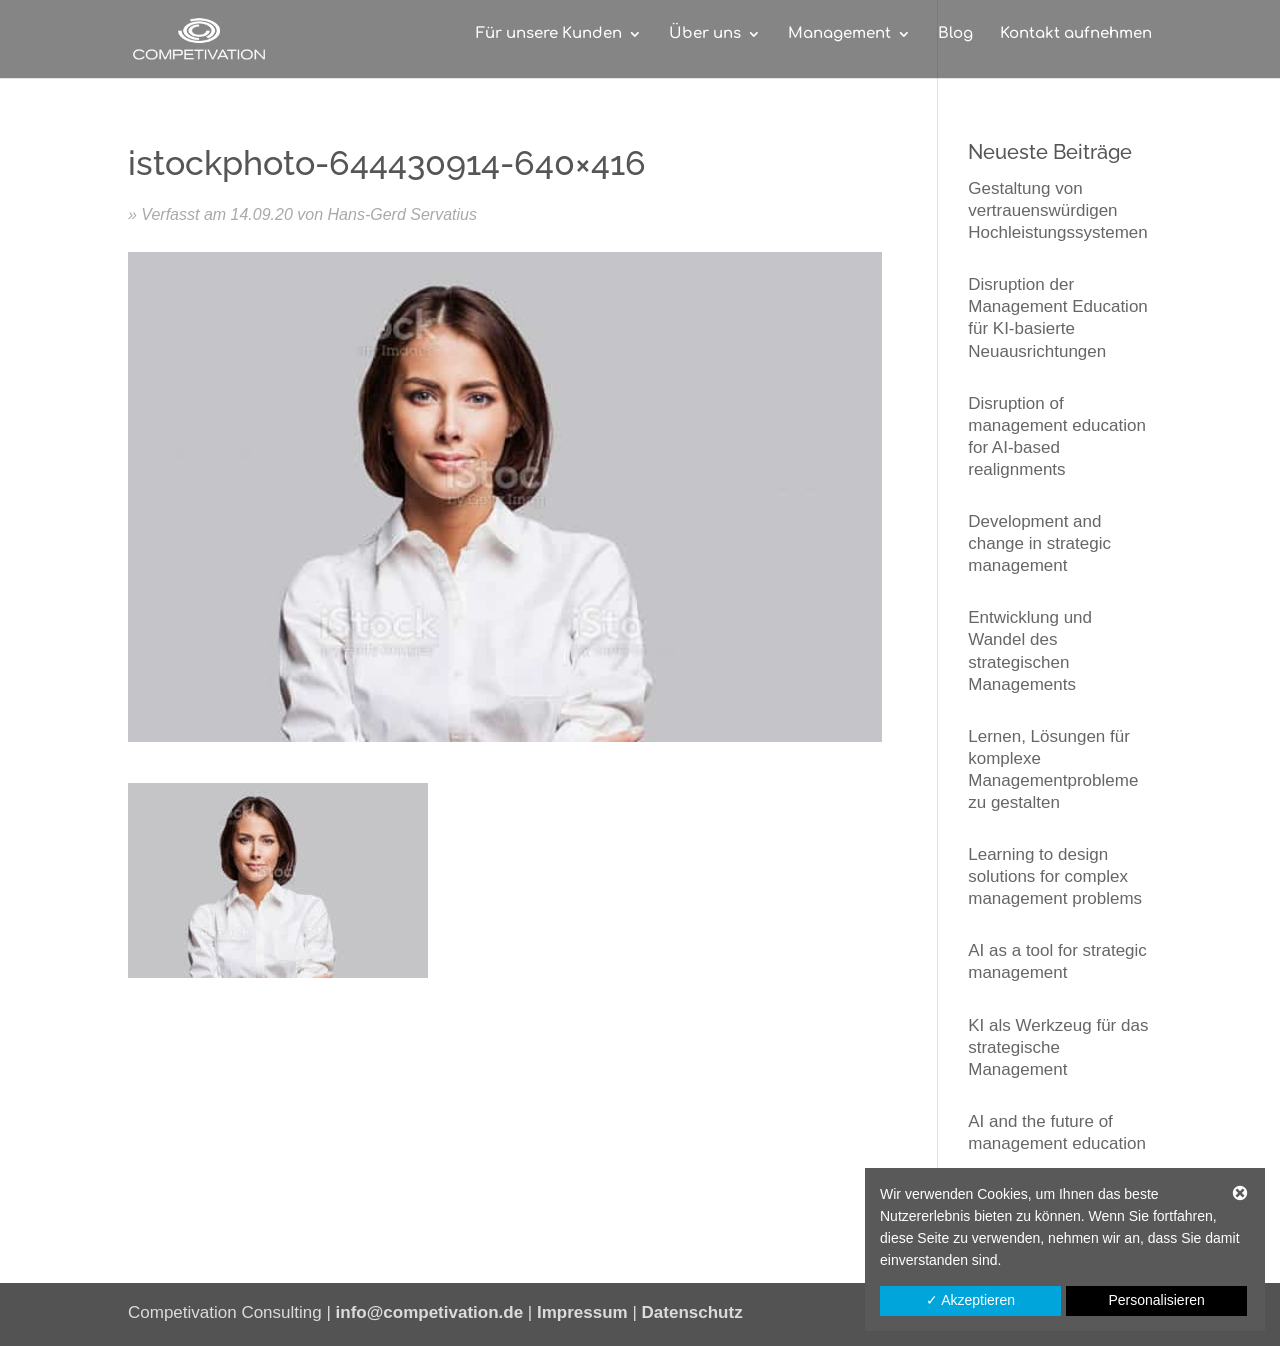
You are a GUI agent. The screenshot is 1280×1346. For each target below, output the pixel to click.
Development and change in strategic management (1039, 543)
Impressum (582, 1312)
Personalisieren (1156, 1300)
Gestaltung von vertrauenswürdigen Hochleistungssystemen (1058, 210)
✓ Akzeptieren (970, 1300)
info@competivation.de (430, 1312)
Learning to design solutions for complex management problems (1055, 876)
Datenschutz (692, 1312)
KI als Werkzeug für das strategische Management (1058, 1047)
